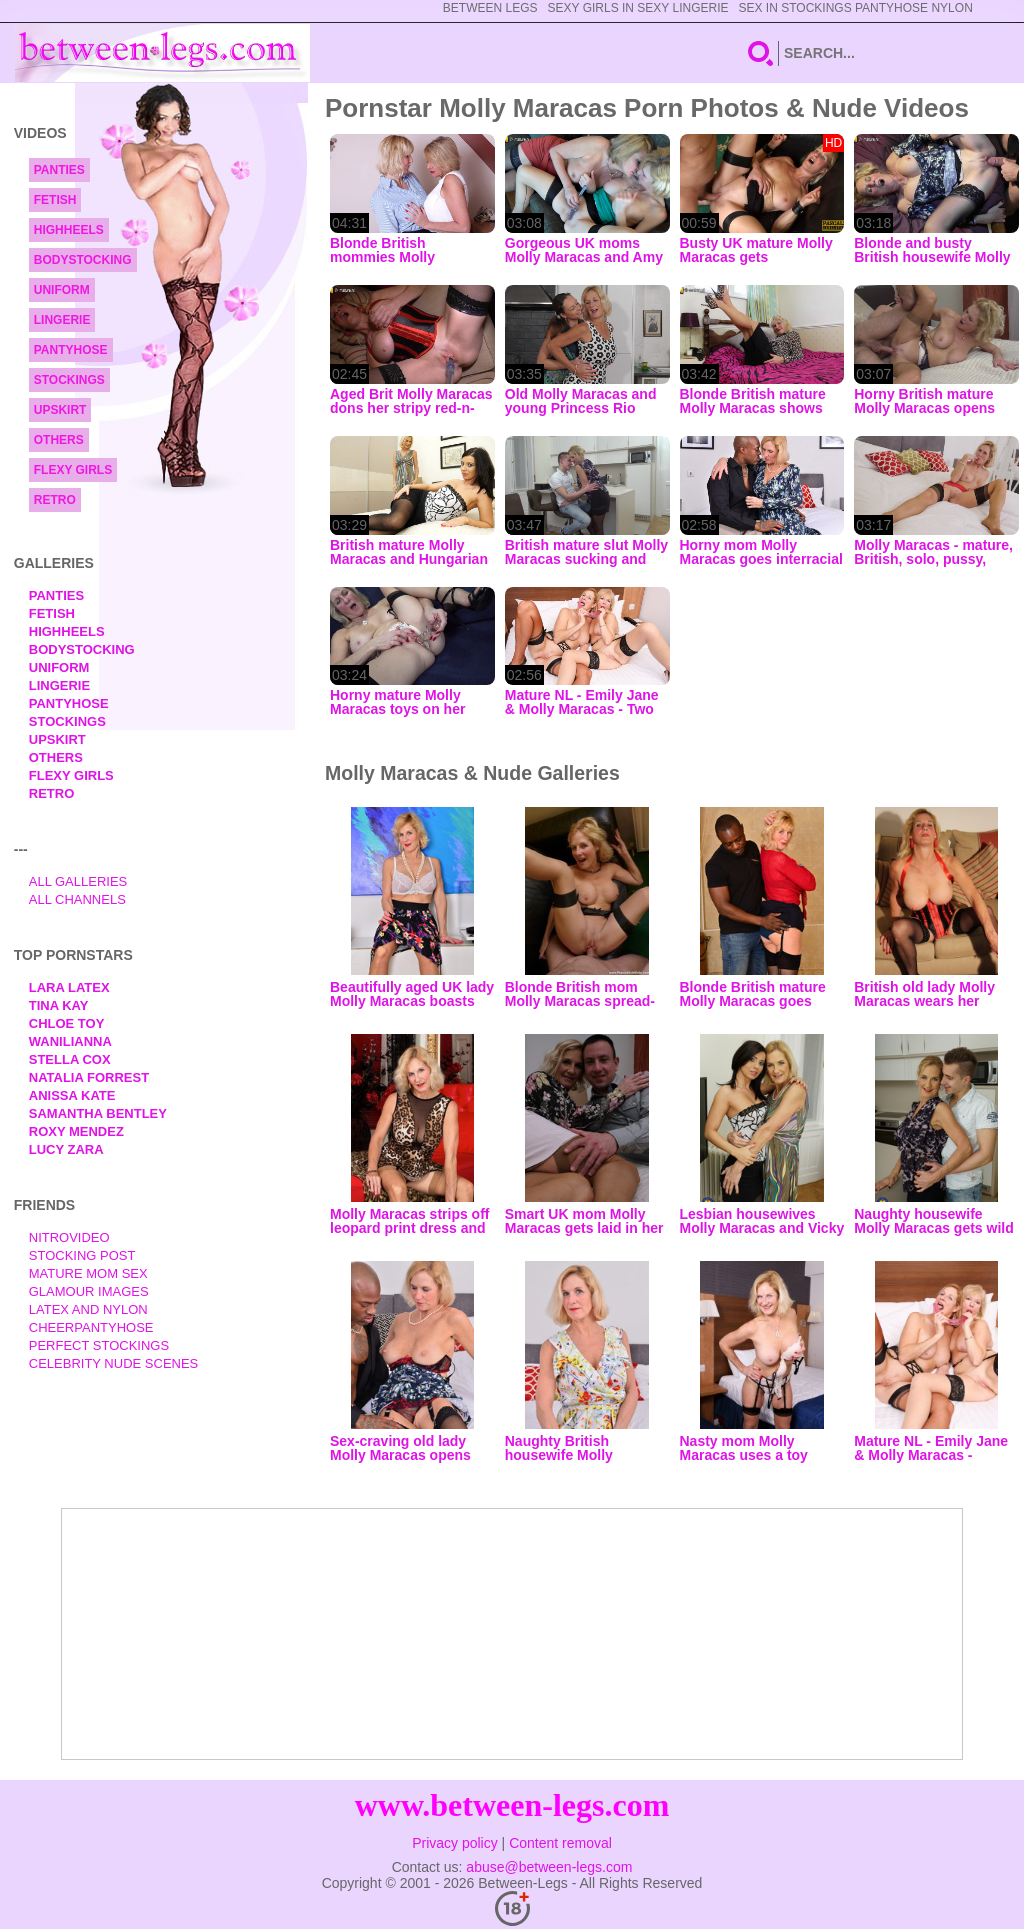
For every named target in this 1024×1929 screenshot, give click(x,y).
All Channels (77, 899)
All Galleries (78, 881)
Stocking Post (82, 1255)
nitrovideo (69, 1237)
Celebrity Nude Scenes (114, 1363)
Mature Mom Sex (88, 1273)
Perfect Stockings (99, 1345)
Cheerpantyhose (91, 1327)
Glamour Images (89, 1291)
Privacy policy (455, 1843)
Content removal (560, 1843)
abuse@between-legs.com (549, 1867)
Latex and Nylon (88, 1309)
